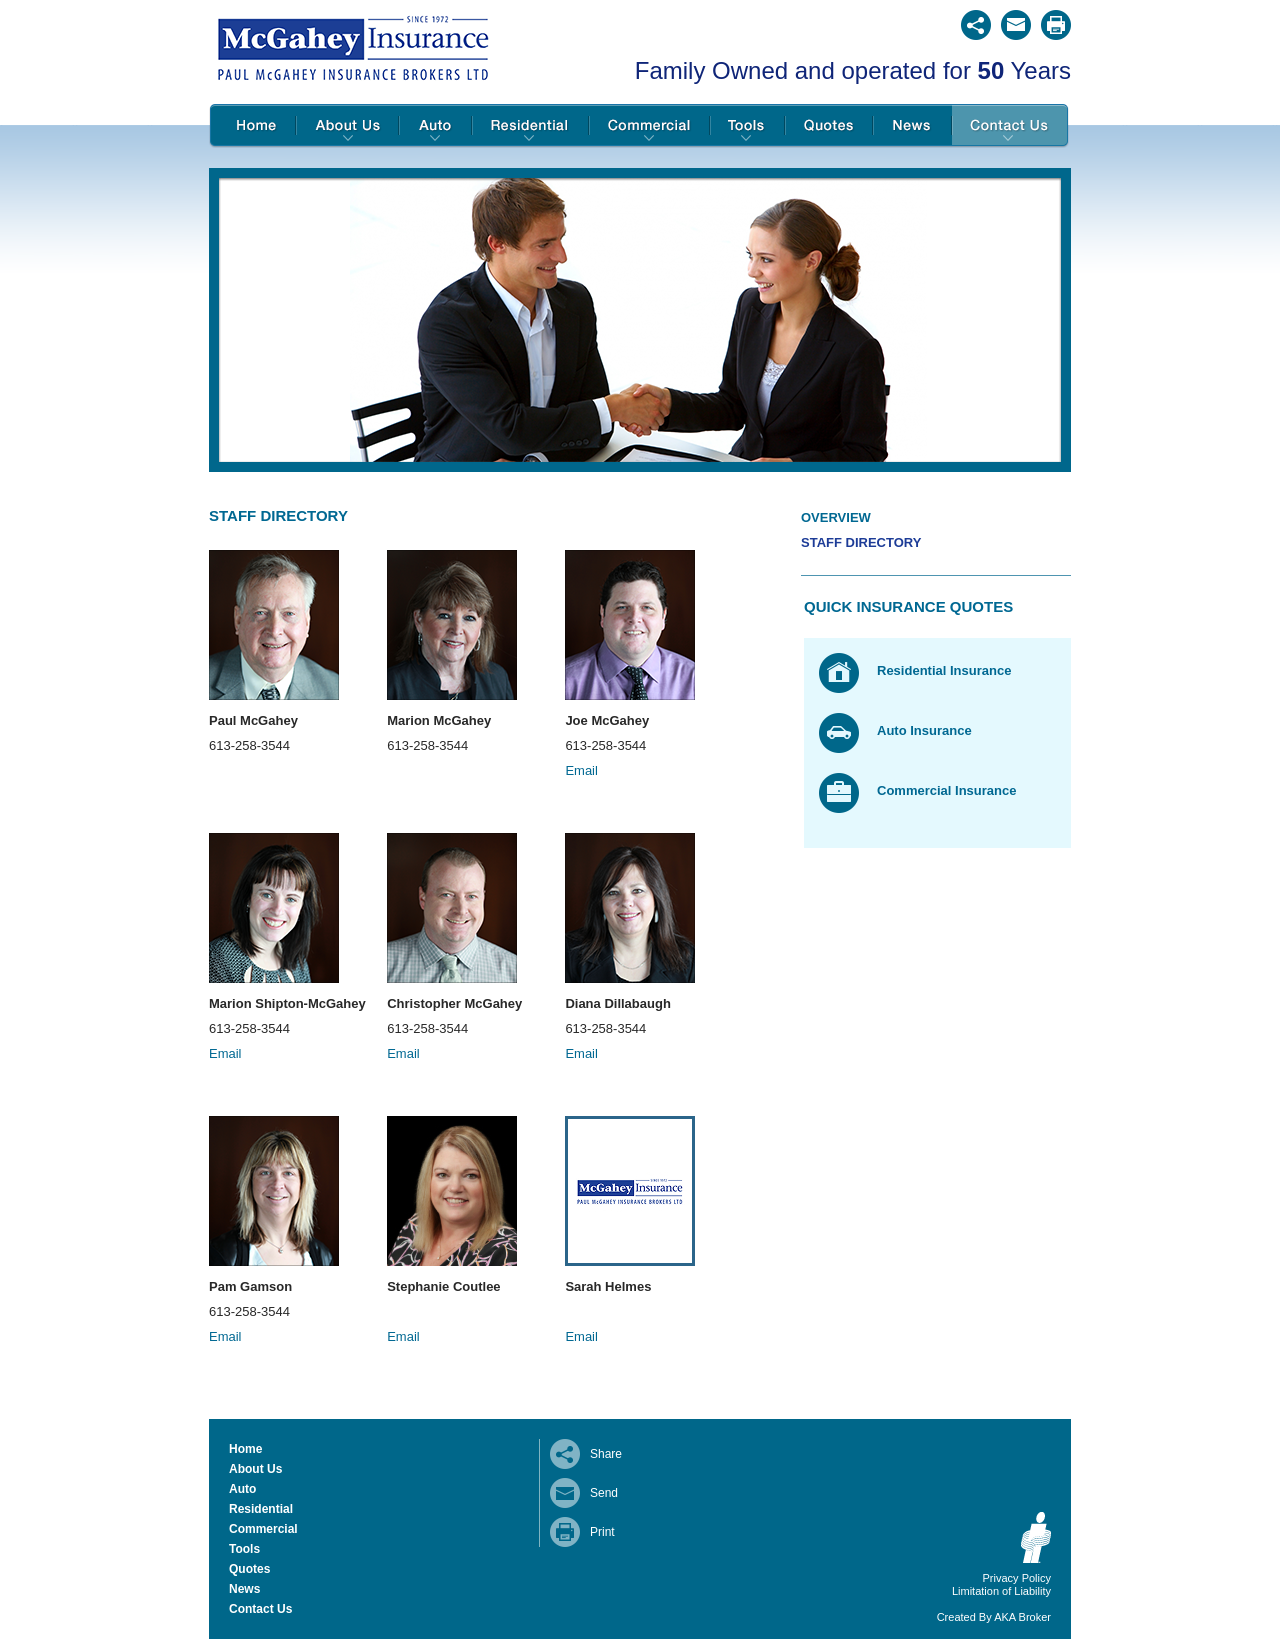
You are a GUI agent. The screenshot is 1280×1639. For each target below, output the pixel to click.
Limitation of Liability (1001, 1591)
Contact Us (1010, 126)
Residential (530, 126)
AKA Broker (1022, 1617)
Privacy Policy (1017, 1578)
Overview (836, 517)
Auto (435, 126)
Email (581, 770)
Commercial (649, 126)
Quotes (829, 126)
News (912, 126)
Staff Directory (861, 542)
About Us (347, 126)
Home (252, 126)
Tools (747, 126)
